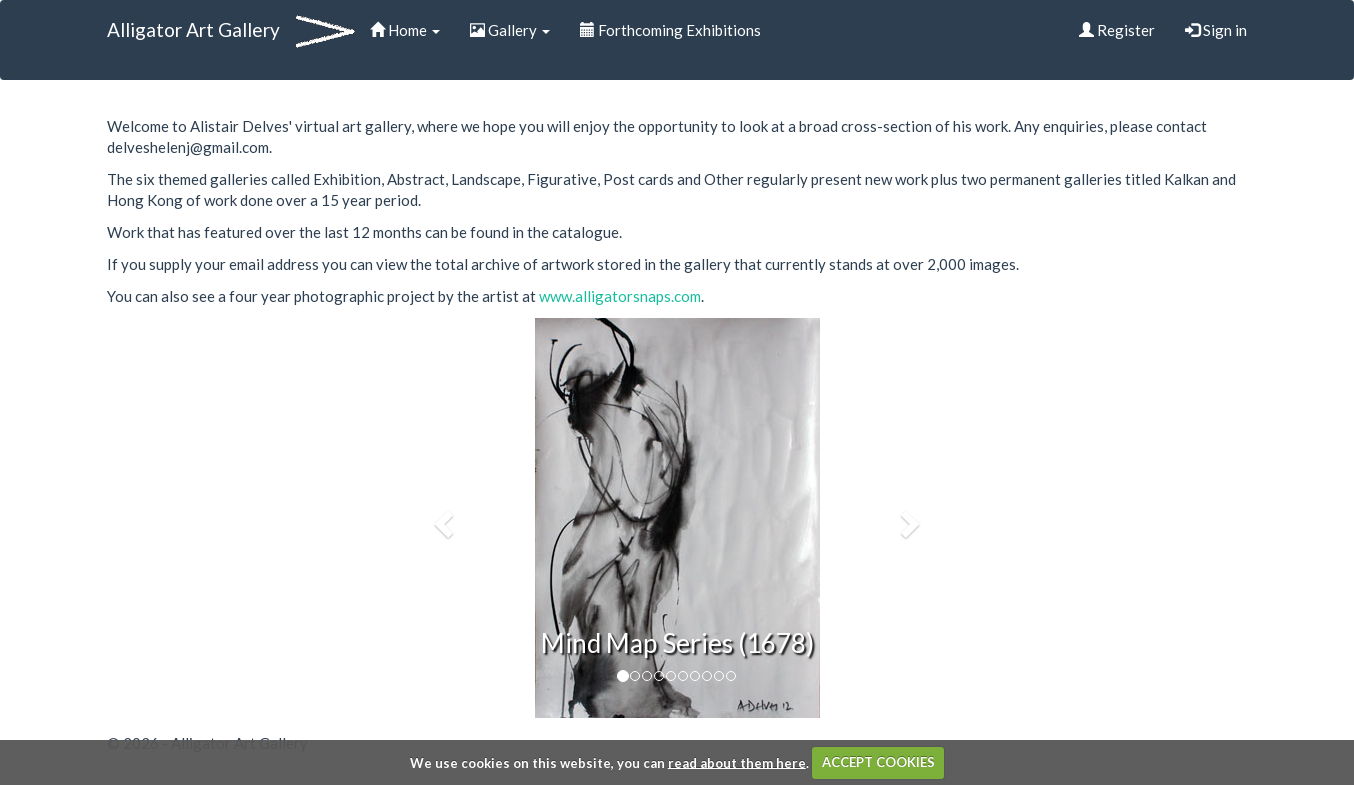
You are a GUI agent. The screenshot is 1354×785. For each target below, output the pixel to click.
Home (405, 30)
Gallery (510, 30)
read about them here (737, 762)
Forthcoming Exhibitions (670, 30)
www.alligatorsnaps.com (620, 296)
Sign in (1216, 30)
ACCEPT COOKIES (878, 762)
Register (1117, 30)
